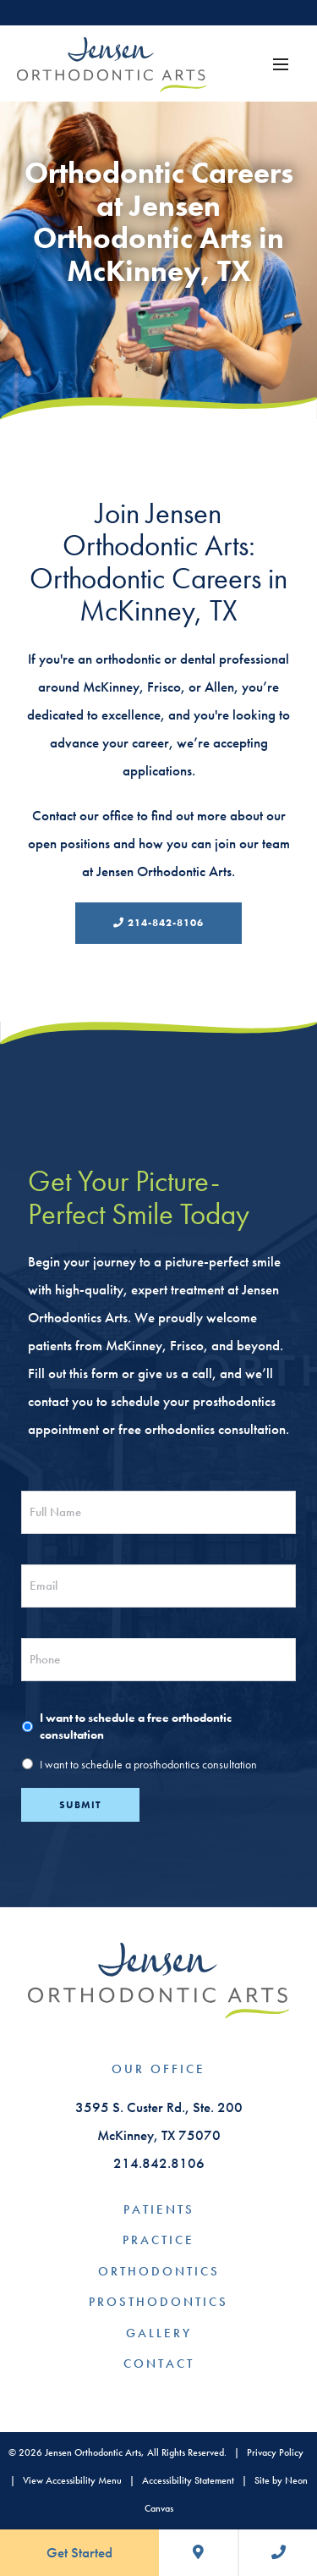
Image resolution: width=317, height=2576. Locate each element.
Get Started (79, 2552)
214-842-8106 (158, 922)
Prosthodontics (158, 2301)
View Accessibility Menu (72, 2480)
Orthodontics (159, 2271)
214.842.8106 (159, 2163)
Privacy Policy (275, 2452)
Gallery (159, 2333)
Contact (158, 2363)
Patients (158, 2209)
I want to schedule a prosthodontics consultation (148, 1764)
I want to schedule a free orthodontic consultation (136, 1726)
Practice (158, 2239)
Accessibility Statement (188, 2480)
